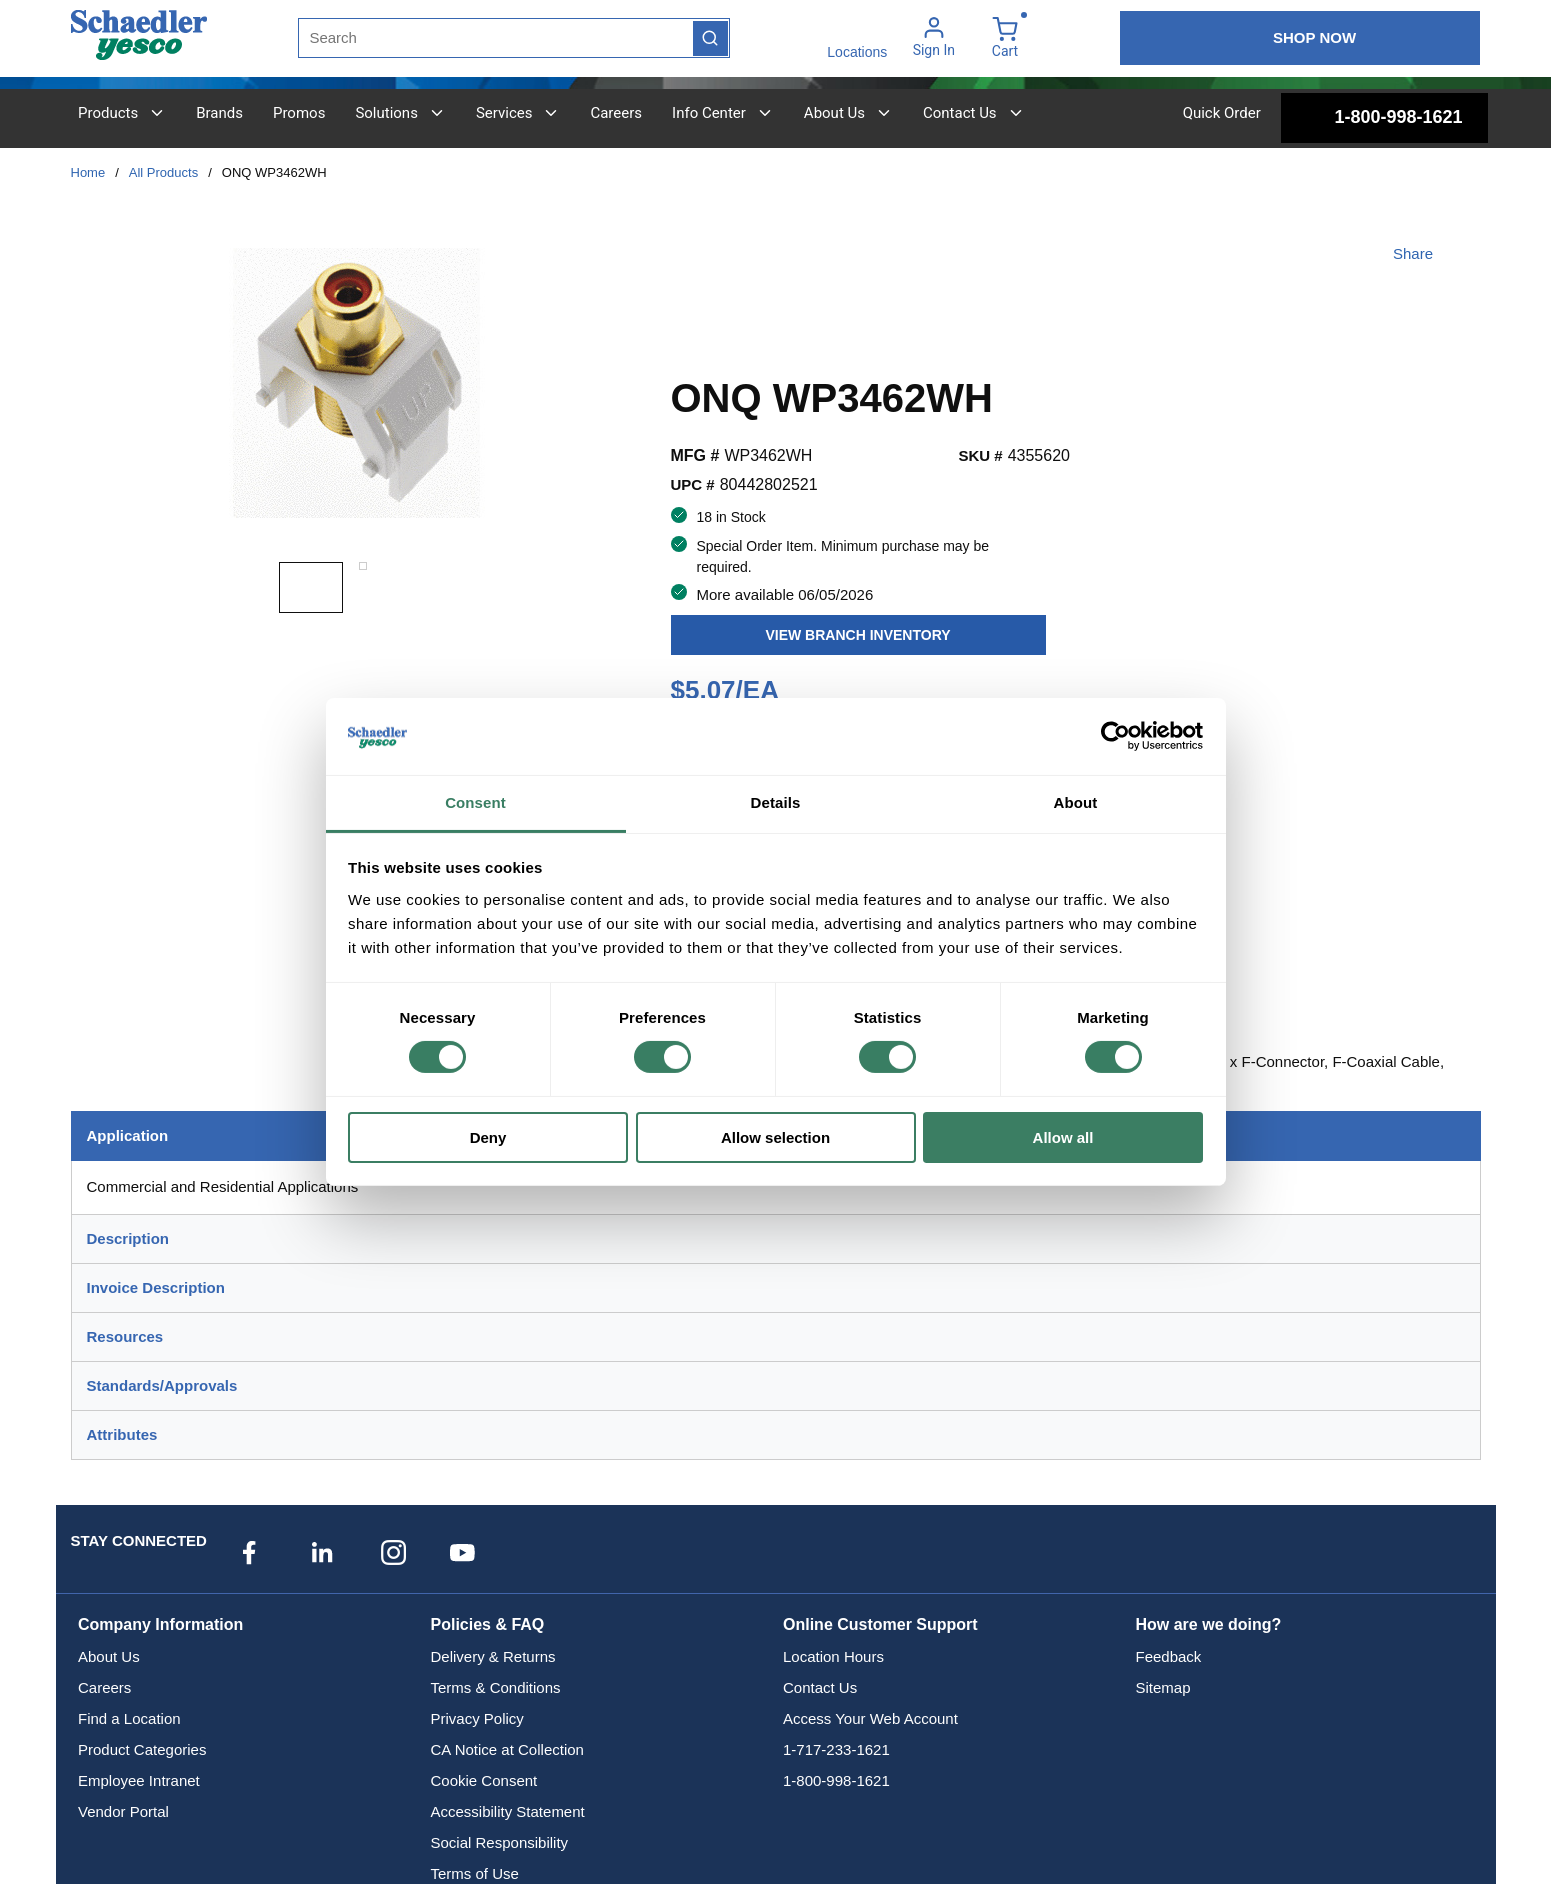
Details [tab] (776, 802)
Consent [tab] (475, 802)
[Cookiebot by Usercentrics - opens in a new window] (1115, 736)
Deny (488, 1137)
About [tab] (1076, 802)
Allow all (1063, 1137)
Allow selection (775, 1137)
